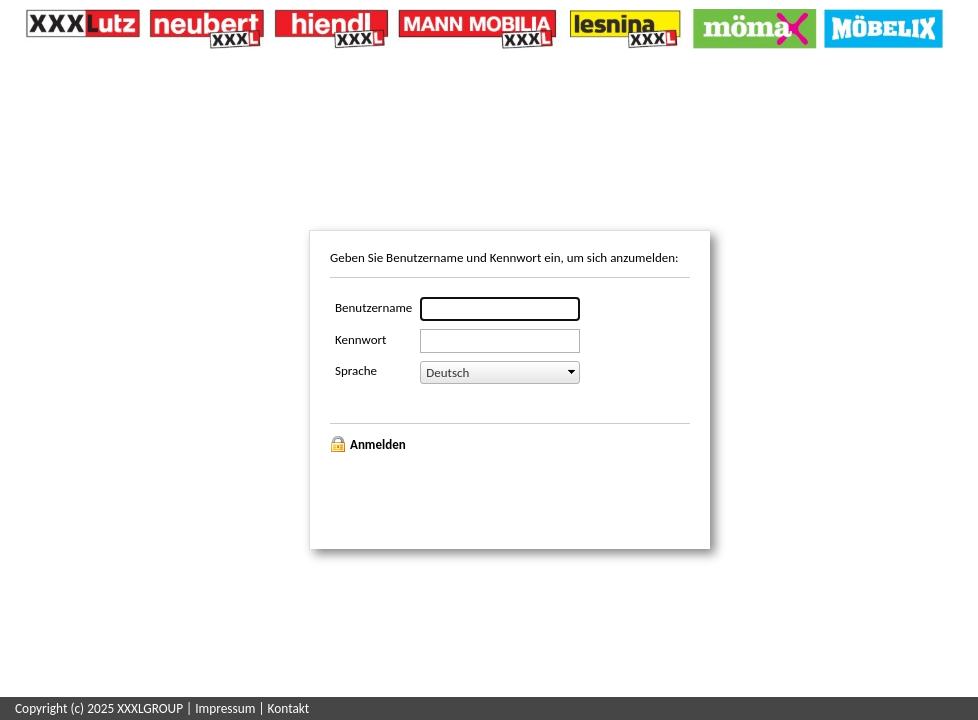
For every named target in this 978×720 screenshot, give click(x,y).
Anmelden (378, 444)
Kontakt (289, 708)
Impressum (225, 708)
